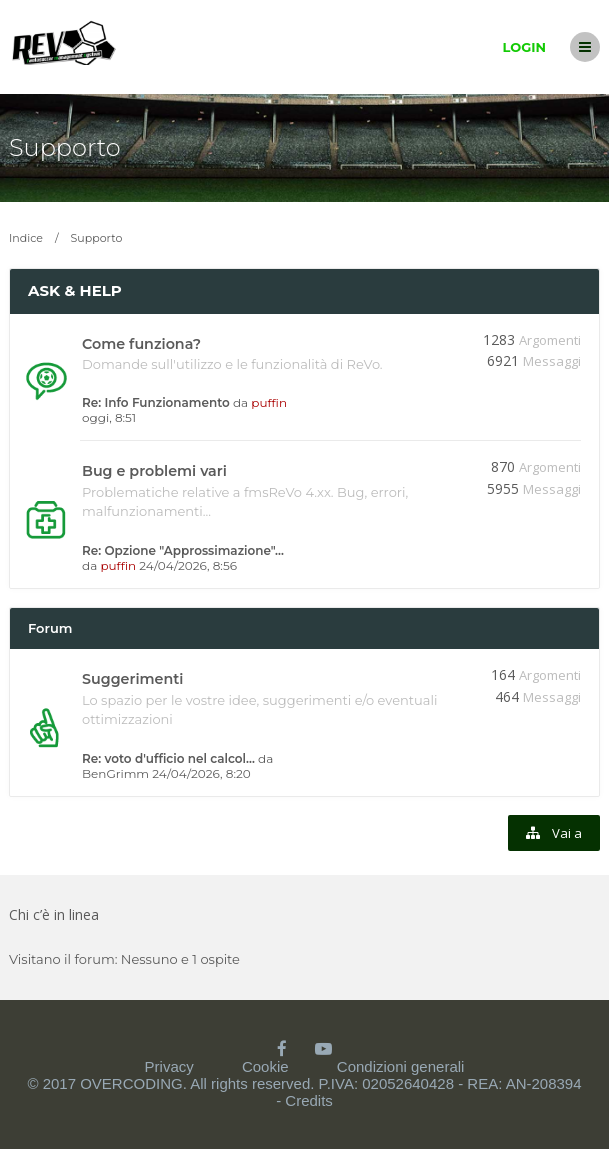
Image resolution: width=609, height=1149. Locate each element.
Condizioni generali (401, 1066)
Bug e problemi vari (154, 471)
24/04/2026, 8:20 (201, 773)
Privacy (169, 1066)
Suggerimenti (132, 679)
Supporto (65, 147)
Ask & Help (75, 290)
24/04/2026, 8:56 (188, 565)
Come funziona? (141, 344)
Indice (26, 238)
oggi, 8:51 (109, 417)
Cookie (265, 1066)
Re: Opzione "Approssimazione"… (183, 550)
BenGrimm (115, 773)
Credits (309, 1100)
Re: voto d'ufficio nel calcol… (168, 758)
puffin (269, 402)
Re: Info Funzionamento (156, 402)
